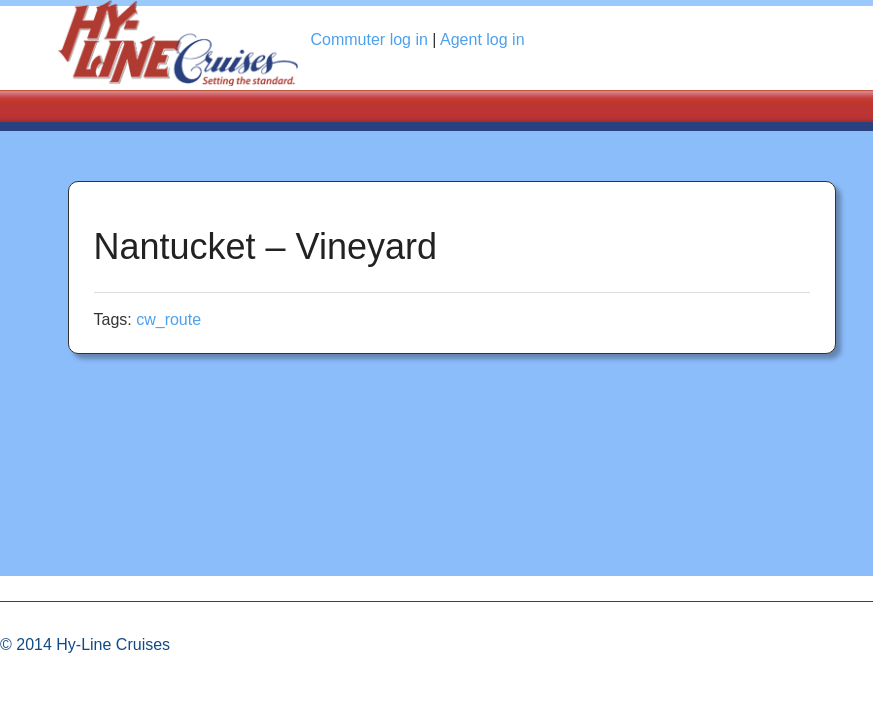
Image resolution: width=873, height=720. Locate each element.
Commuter (369, 39)
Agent (482, 39)
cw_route (168, 319)
